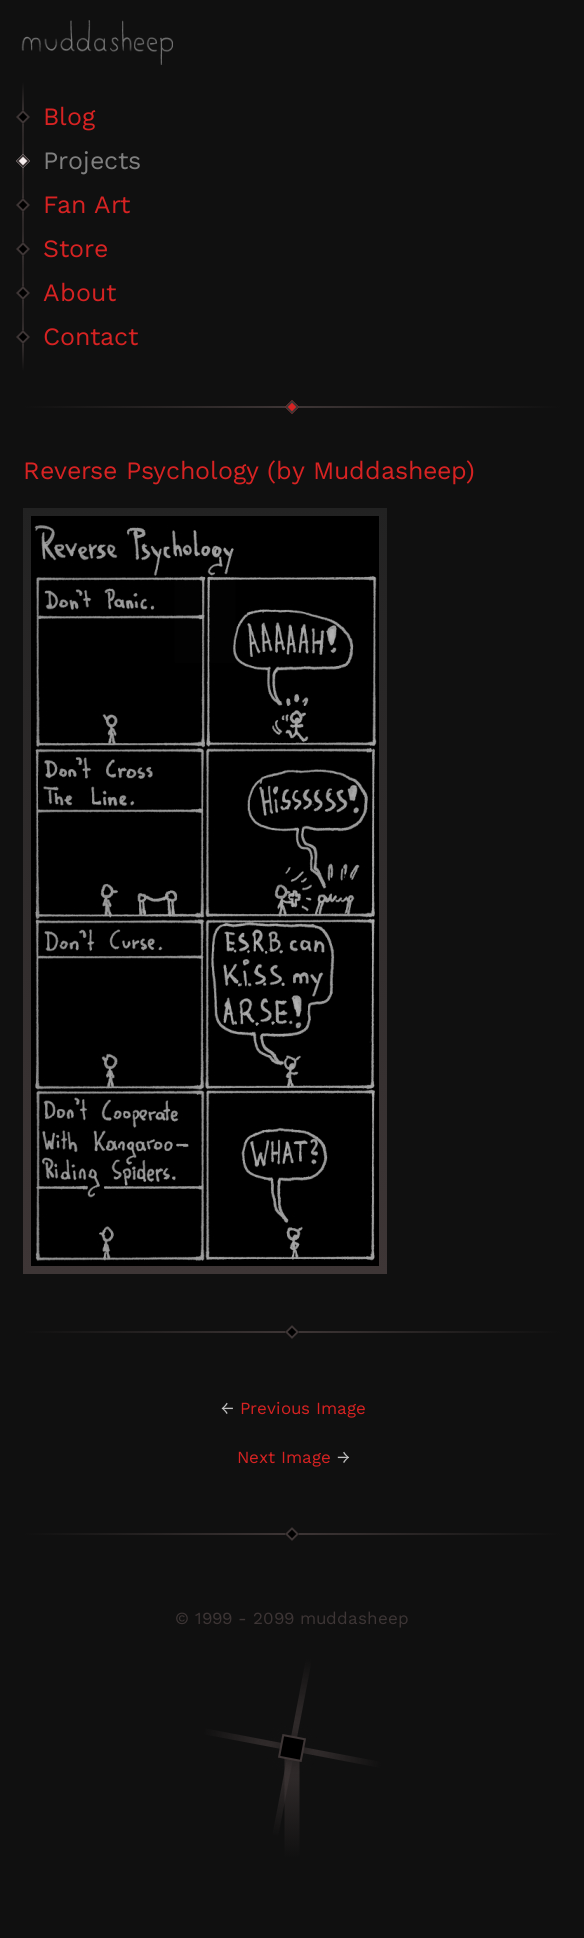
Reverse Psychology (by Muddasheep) (249, 470)
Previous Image (303, 1408)
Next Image (284, 1457)
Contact (90, 336)
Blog (69, 116)
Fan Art (86, 204)
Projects (92, 160)
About (79, 292)
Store (75, 248)
